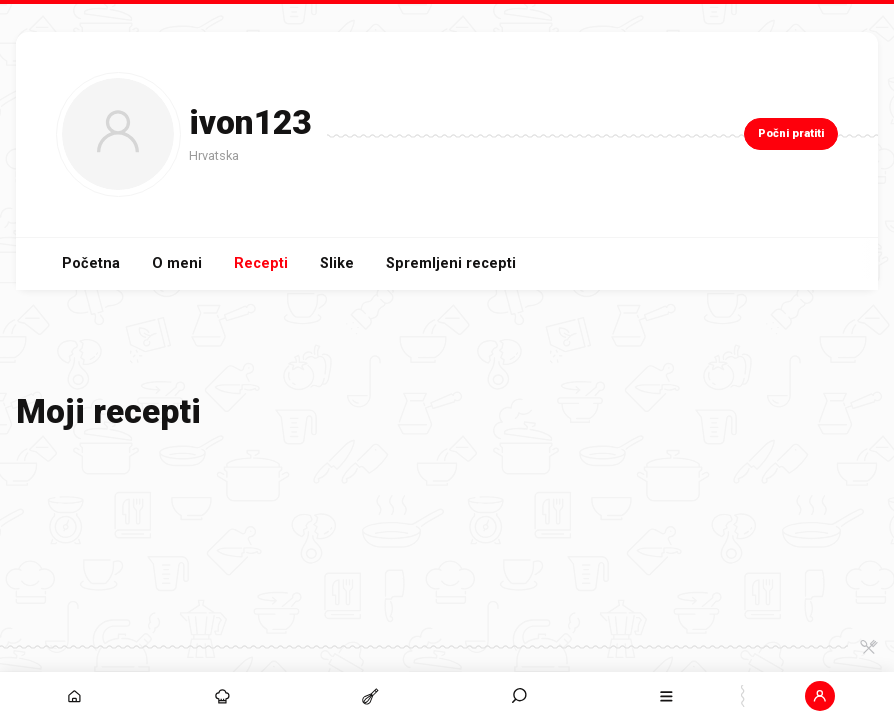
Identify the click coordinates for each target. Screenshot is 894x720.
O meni (177, 263)
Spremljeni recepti (451, 263)
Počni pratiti (791, 133)
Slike (337, 263)
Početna (91, 263)
